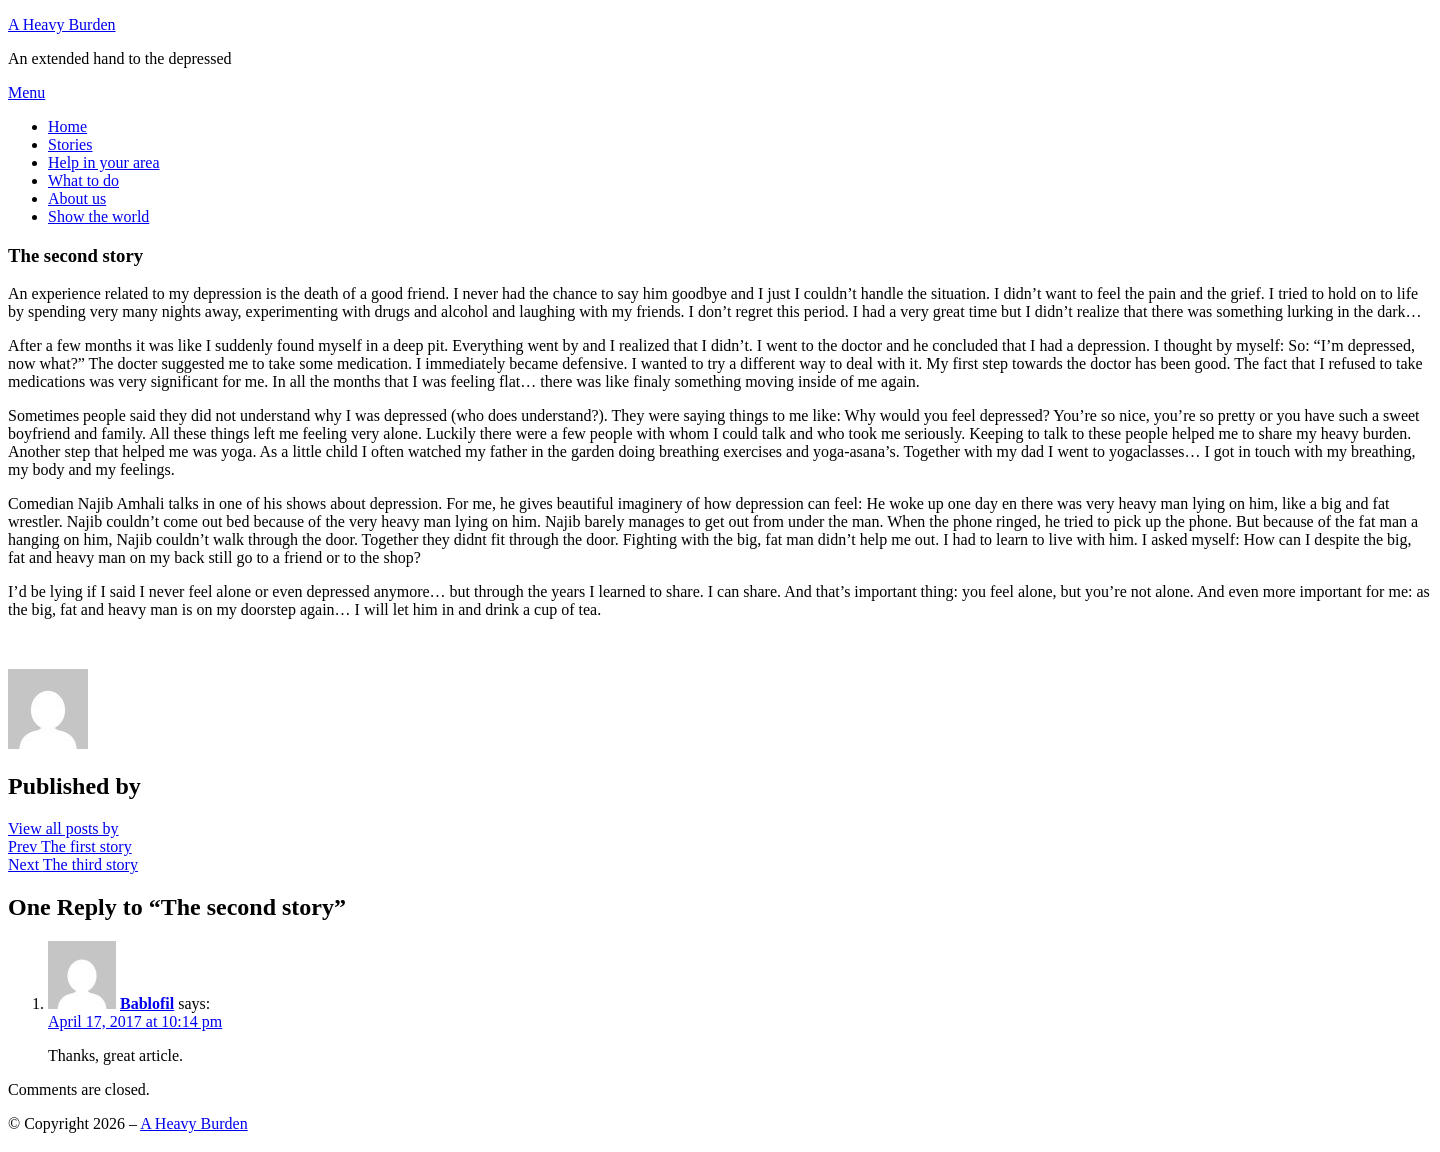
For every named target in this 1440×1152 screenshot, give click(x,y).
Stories (70, 144)
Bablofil (147, 1003)
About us (77, 198)
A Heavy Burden (62, 24)
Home (67, 126)
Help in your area (104, 162)
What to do (83, 180)
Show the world (98, 216)
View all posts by (63, 828)
